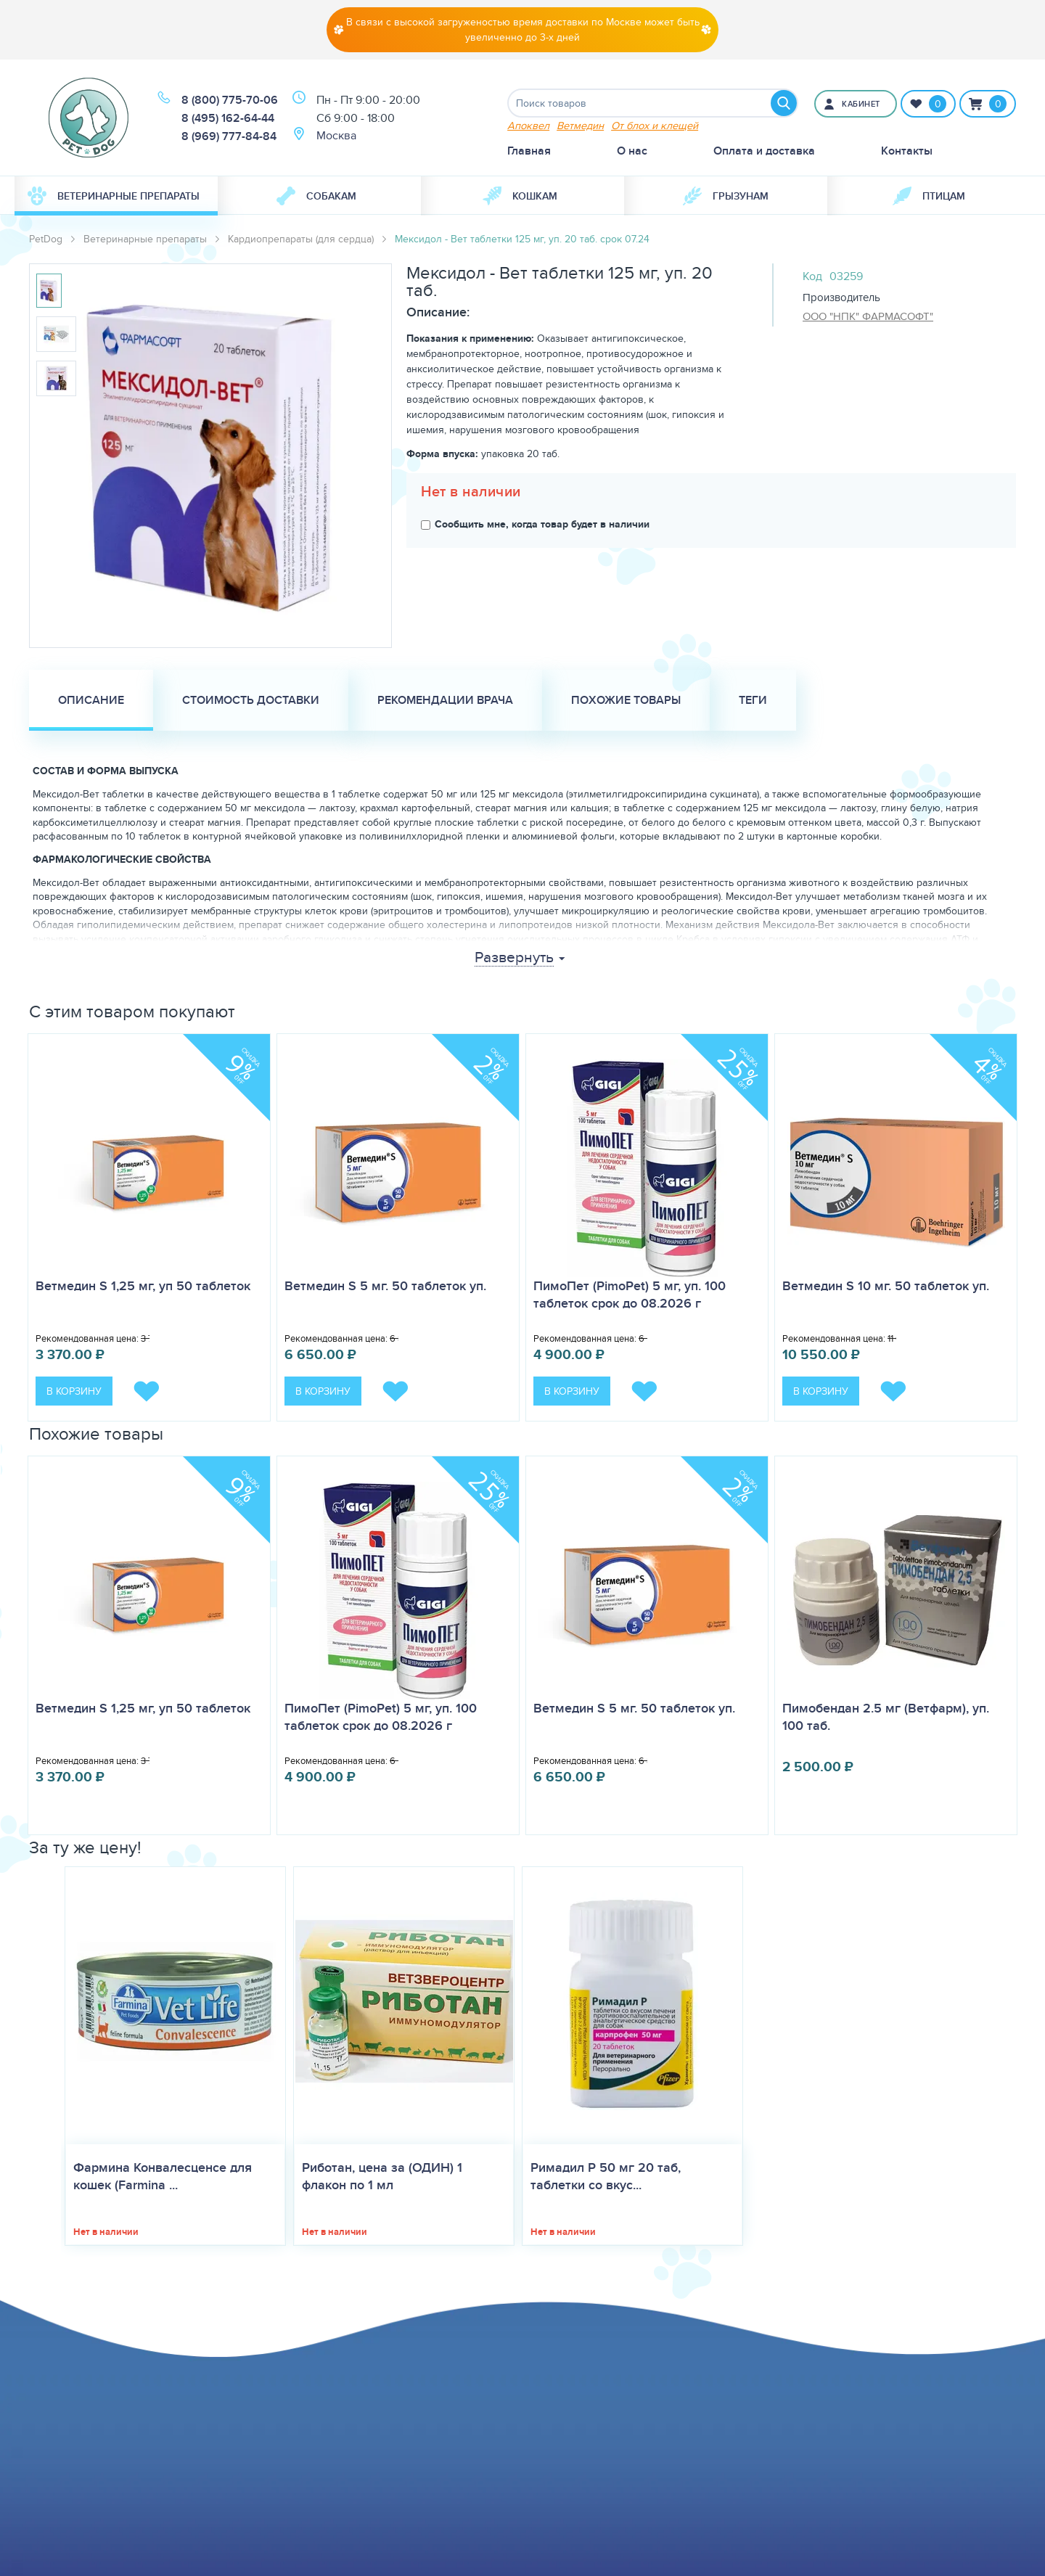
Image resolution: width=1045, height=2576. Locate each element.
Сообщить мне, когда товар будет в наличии (535, 524)
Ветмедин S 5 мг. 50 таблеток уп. (385, 1286)
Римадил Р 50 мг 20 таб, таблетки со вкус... (605, 2176)
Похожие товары (626, 700)
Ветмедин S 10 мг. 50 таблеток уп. (885, 1286)
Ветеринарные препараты (114, 195)
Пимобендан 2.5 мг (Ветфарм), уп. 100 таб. (885, 1716)
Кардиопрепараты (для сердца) (301, 238)
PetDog (45, 238)
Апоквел (528, 125)
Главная (529, 150)
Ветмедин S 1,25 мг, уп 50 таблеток (143, 1286)
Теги (753, 700)
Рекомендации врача (445, 700)
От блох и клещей (654, 125)
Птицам (929, 195)
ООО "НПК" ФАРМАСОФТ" (868, 316)
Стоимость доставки (250, 700)
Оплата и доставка (764, 150)
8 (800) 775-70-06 (229, 99)
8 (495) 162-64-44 (227, 118)
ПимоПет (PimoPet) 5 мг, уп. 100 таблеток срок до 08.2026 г (629, 1294)
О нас (632, 150)
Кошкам (520, 195)
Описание (91, 700)
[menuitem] (116, 196)
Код (812, 276)
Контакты (907, 150)
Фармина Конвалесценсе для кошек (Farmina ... (162, 2176)
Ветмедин (580, 125)
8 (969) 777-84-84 (228, 136)
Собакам (316, 195)
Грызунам (726, 195)
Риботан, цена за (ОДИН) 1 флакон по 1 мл (382, 2176)
